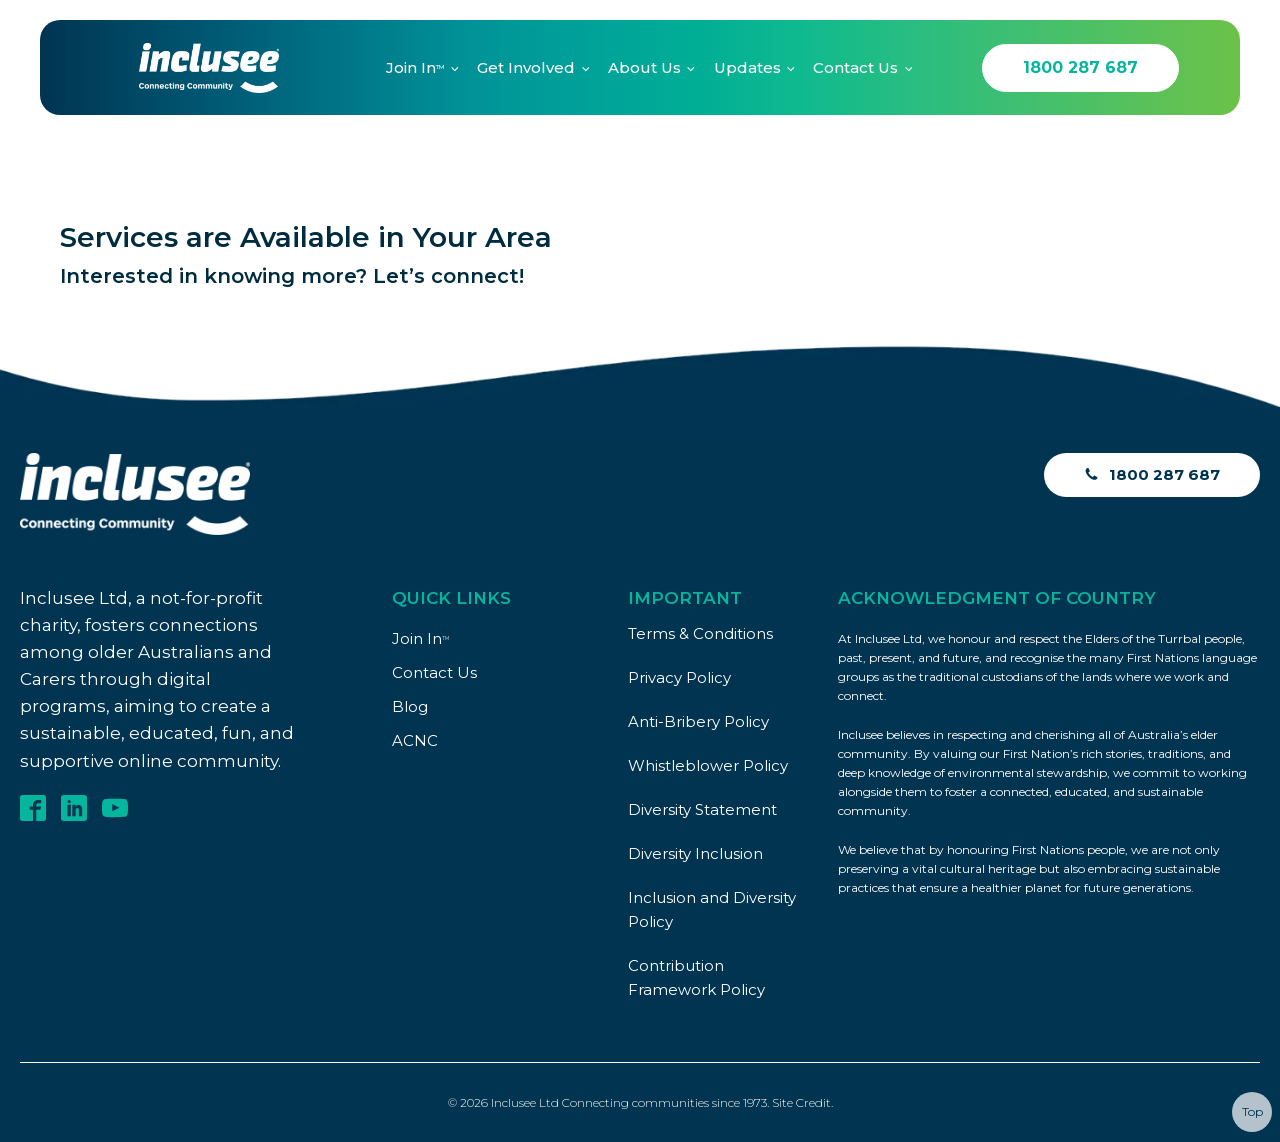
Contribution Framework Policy (696, 977)
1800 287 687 (1080, 67)
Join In (415, 67)
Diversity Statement (702, 809)
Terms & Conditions (700, 633)
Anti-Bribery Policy (698, 721)
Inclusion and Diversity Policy (712, 909)
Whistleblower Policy (708, 765)
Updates (747, 67)
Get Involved (526, 67)
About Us (644, 67)
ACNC (415, 740)
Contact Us (855, 67)
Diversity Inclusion (695, 853)
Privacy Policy (679, 677)
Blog (410, 706)
